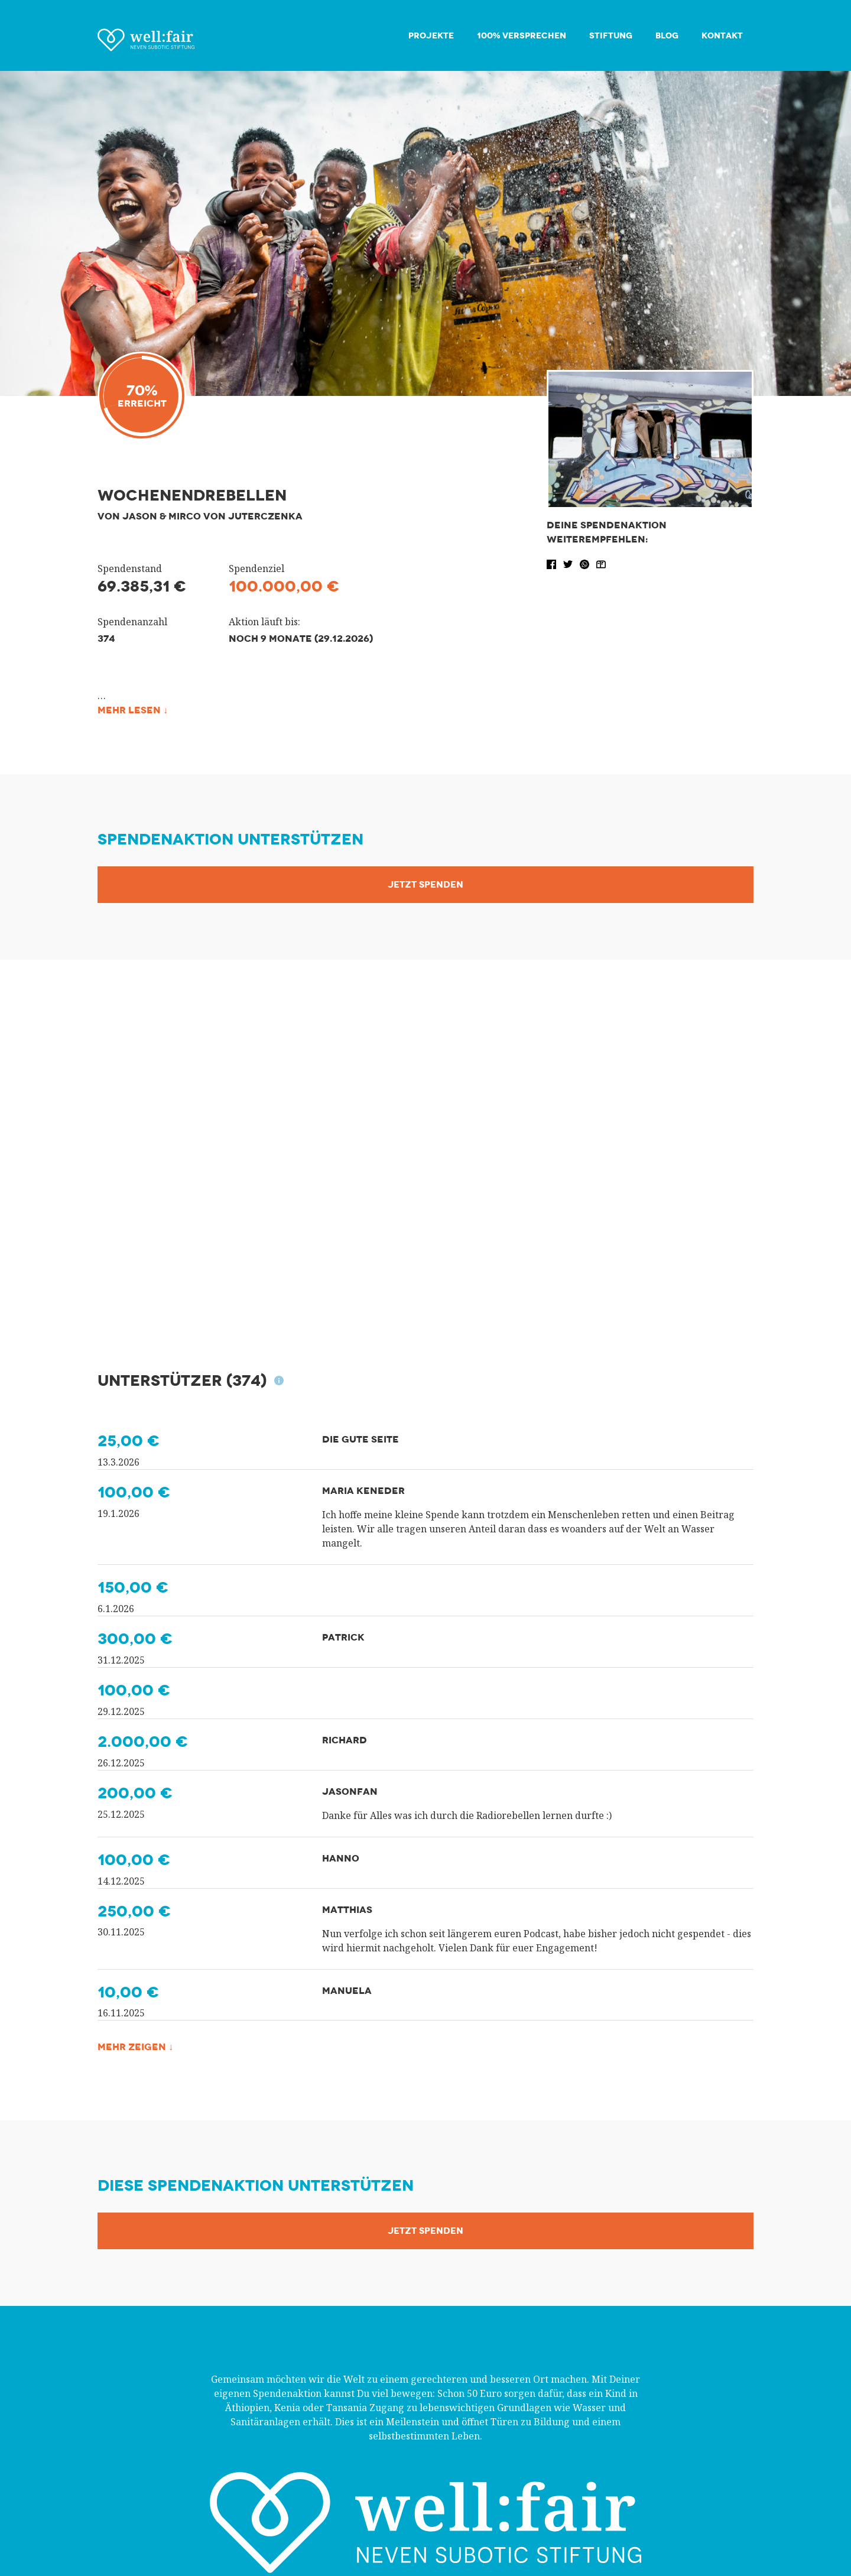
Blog (666, 36)
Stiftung (610, 36)
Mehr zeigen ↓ (135, 2047)
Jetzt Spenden (425, 885)
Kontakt (722, 36)
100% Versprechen (521, 36)
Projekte (431, 36)
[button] (552, 563)
